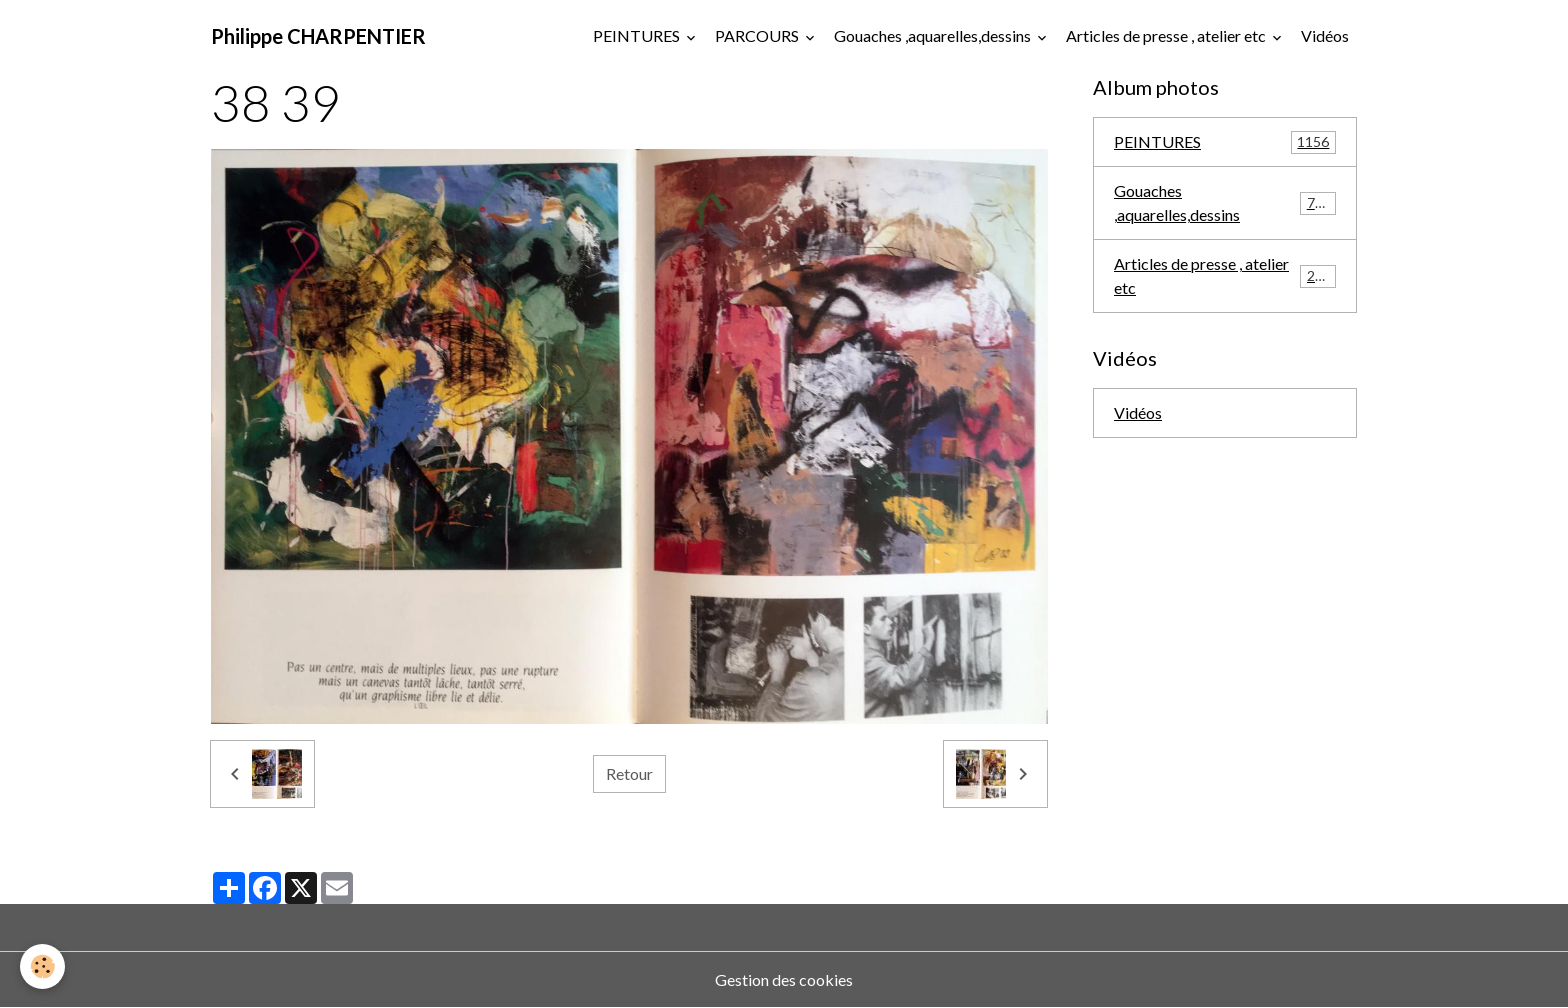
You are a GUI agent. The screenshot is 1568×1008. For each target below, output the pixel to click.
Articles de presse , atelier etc (1167, 35)
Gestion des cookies (784, 979)
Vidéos (1325, 35)
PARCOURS (758, 35)
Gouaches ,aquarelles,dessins (934, 35)
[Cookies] (42, 966)
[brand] (318, 36)
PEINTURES (638, 35)
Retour (629, 773)
